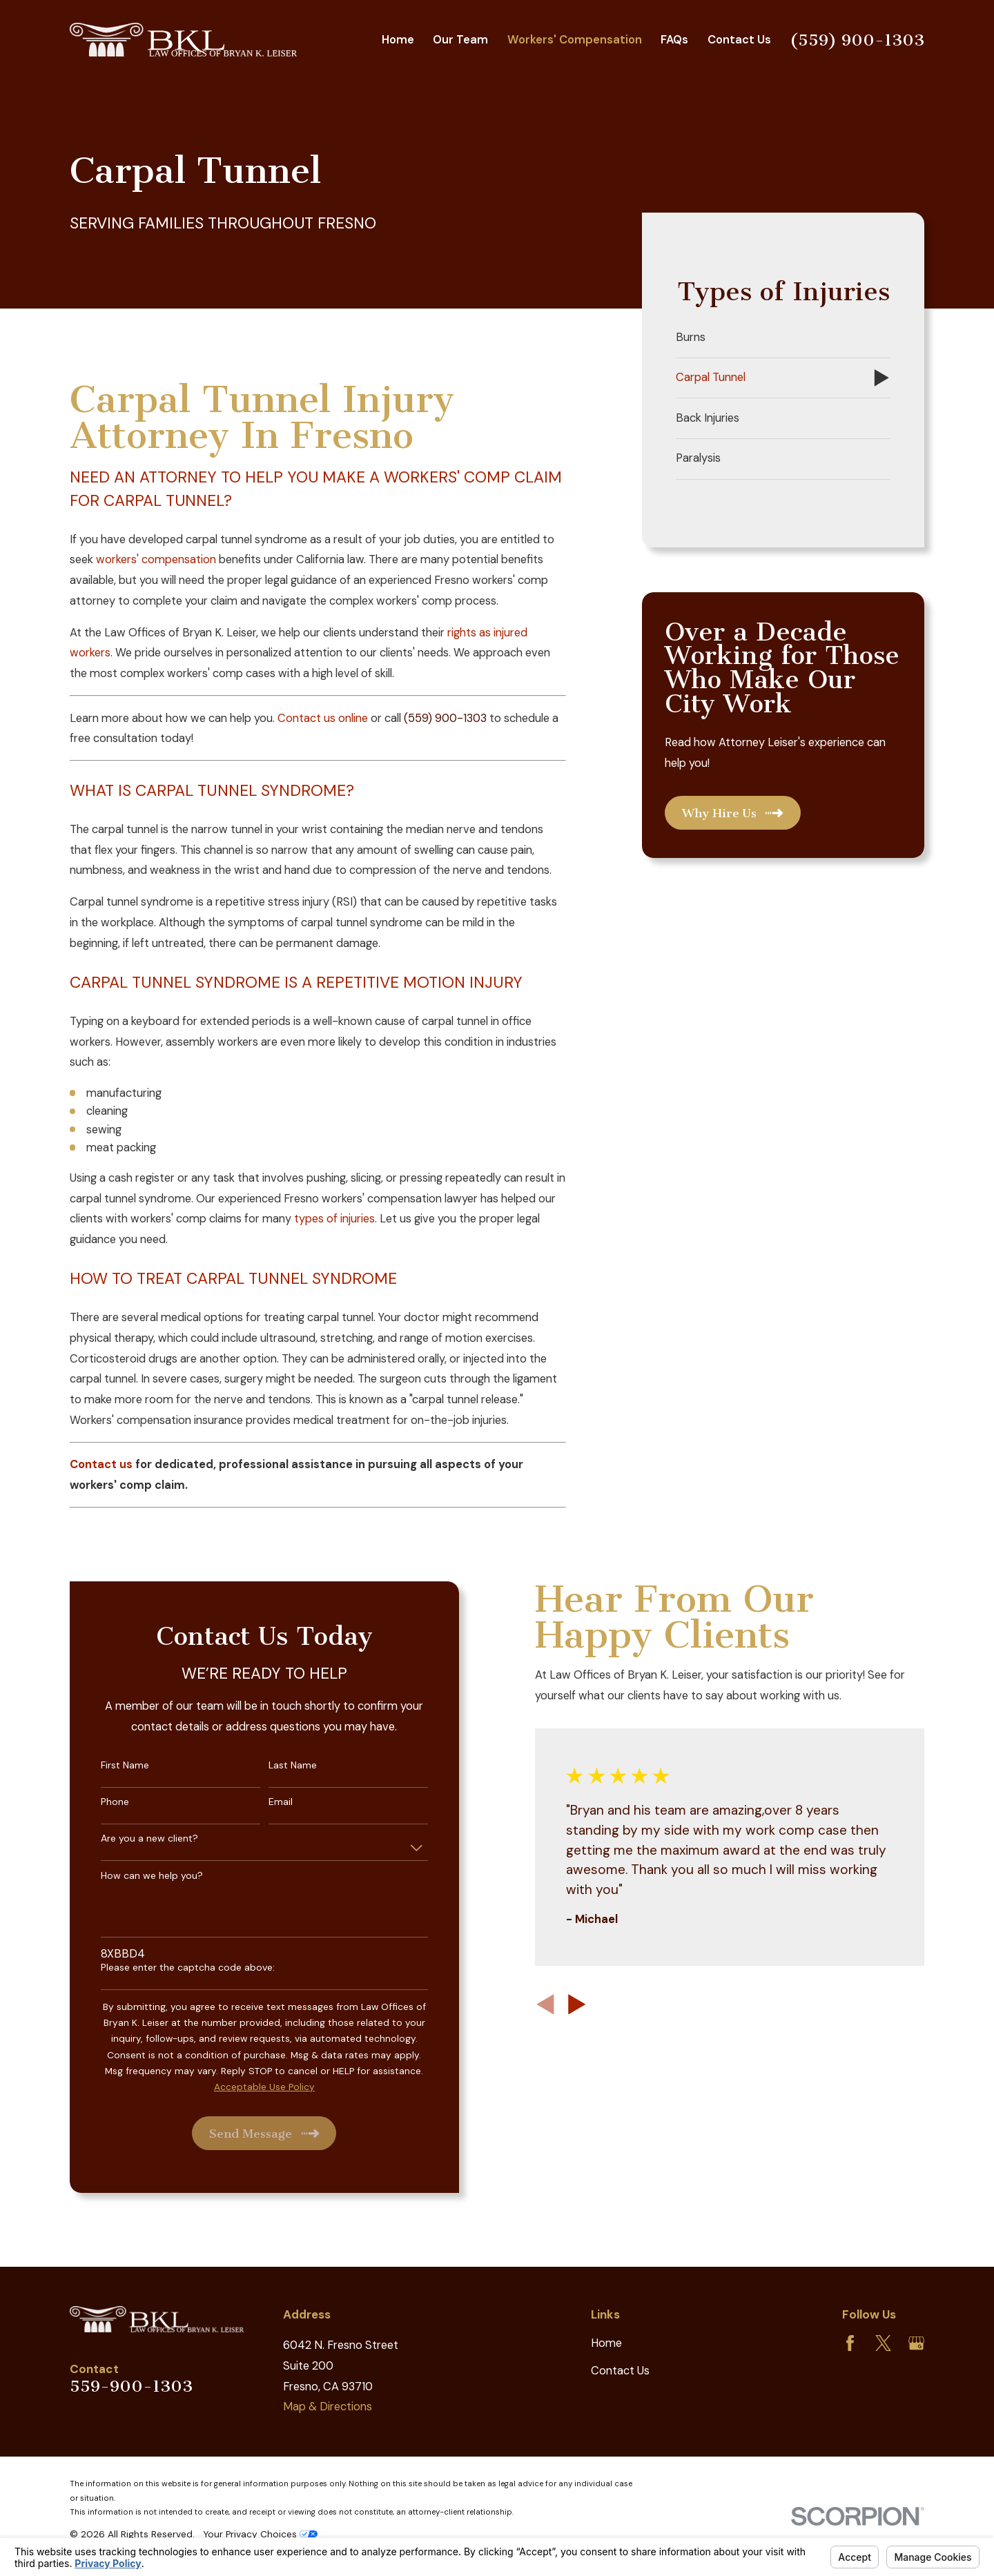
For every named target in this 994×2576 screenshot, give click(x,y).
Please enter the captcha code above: (169, 1967)
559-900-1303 (131, 2386)
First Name (106, 1765)
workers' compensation (156, 559)
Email (262, 1802)
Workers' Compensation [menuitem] (574, 39)
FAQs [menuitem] (674, 39)
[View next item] (558, 2004)
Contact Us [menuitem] (739, 39)
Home (606, 2343)
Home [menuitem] (398, 39)
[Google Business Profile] (916, 2343)
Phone (96, 1802)
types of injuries (334, 1218)
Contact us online (322, 718)
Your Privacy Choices (260, 2534)
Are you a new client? (130, 1838)
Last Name (274, 1765)
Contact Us (620, 2370)
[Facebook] (850, 2343)
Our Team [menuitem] (460, 39)
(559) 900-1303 (857, 40)
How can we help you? (133, 1876)
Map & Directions (327, 2406)
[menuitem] (783, 338)
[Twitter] (883, 2343)
